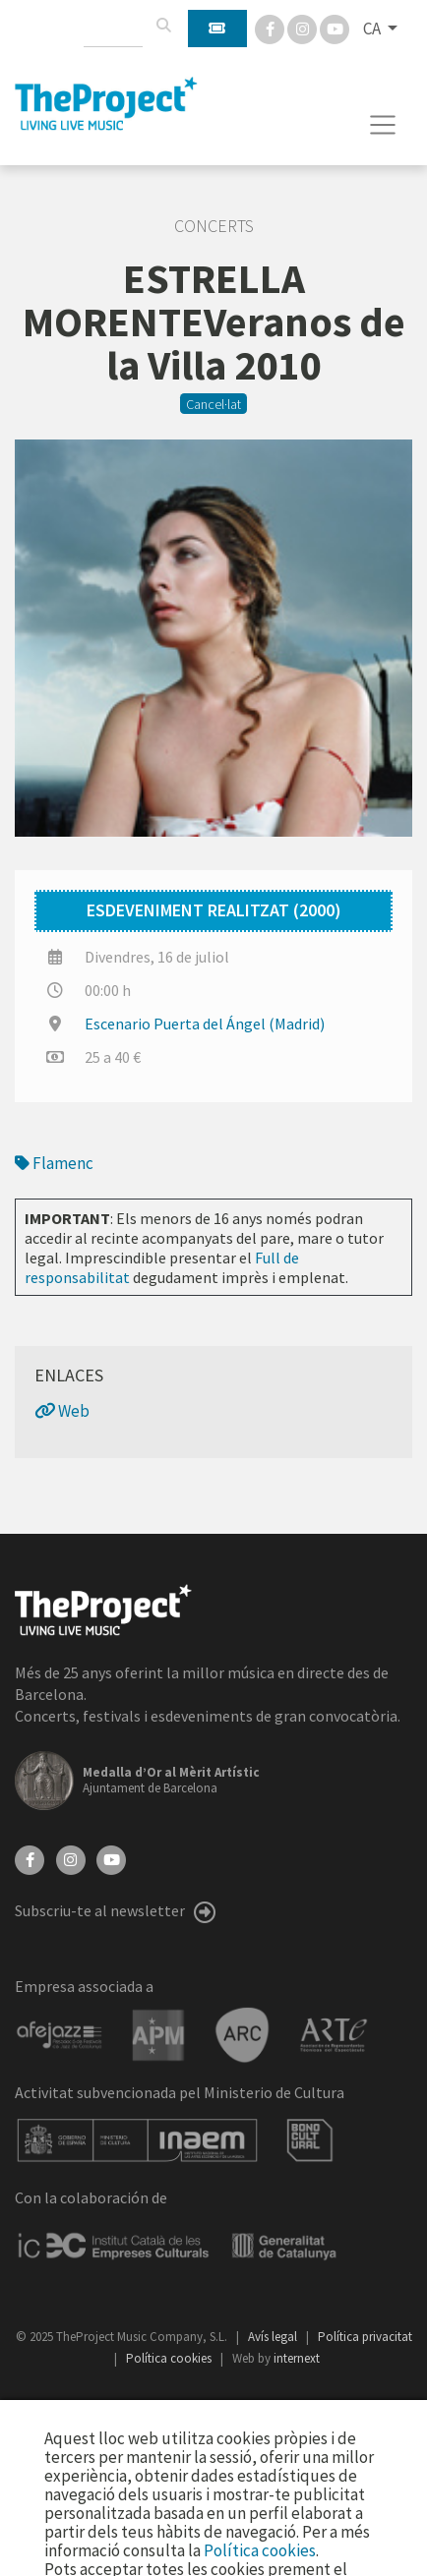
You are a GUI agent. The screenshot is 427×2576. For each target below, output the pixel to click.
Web (62, 1411)
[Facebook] (271, 27)
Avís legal (274, 2336)
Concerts (214, 226)
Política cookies (170, 2358)
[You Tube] (334, 27)
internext (297, 2358)
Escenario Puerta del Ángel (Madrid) (205, 1023)
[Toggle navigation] (383, 125)
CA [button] (373, 28)
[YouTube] (111, 1858)
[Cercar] (163, 25)
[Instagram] (303, 27)
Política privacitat (365, 2336)
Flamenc (54, 1163)
